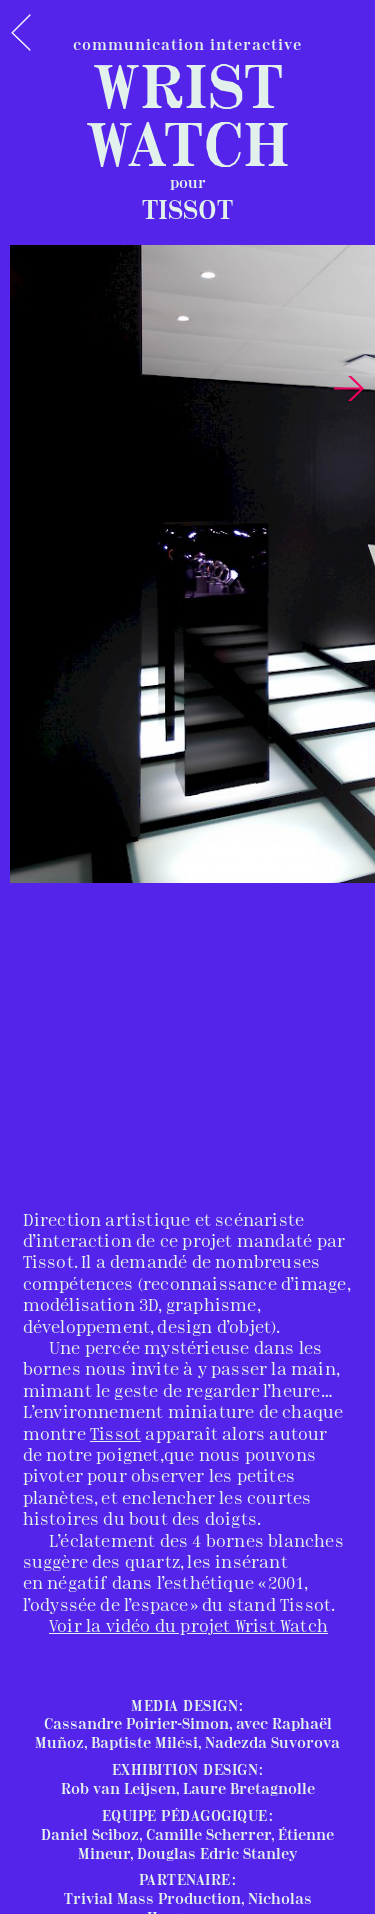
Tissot (115, 1435)
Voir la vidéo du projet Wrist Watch (188, 1627)
